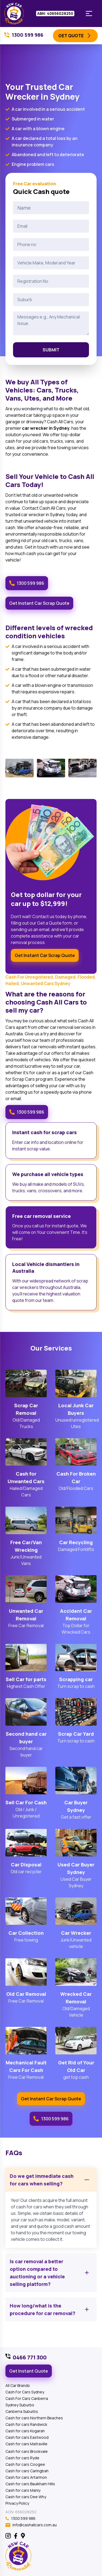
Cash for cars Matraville (26, 2443)
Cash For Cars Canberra (26, 2398)
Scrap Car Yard (76, 1734)
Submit (51, 350)
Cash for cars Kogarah (25, 2430)
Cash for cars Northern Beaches (34, 2417)
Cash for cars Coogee (25, 2464)
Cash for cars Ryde (22, 2457)
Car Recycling (76, 1542)
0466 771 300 (30, 2357)
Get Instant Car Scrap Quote (39, 603)
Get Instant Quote (28, 2371)
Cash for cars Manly (22, 2490)
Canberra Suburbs (21, 2411)
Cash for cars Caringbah (27, 2470)
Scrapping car (76, 1679)
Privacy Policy (17, 2503)
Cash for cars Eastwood (27, 2437)
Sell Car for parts (26, 1679)
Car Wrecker (76, 1933)
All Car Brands (17, 2385)
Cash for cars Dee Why (25, 2496)
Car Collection (26, 1933)
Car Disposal (26, 1864)
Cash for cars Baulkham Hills (30, 2483)
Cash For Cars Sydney (24, 2391)
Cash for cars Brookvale (26, 2451)
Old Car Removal (26, 1994)
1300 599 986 (26, 583)
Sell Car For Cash (26, 1802)
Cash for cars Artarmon (26, 2477)
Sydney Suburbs (19, 2404)
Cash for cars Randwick (26, 2424)
